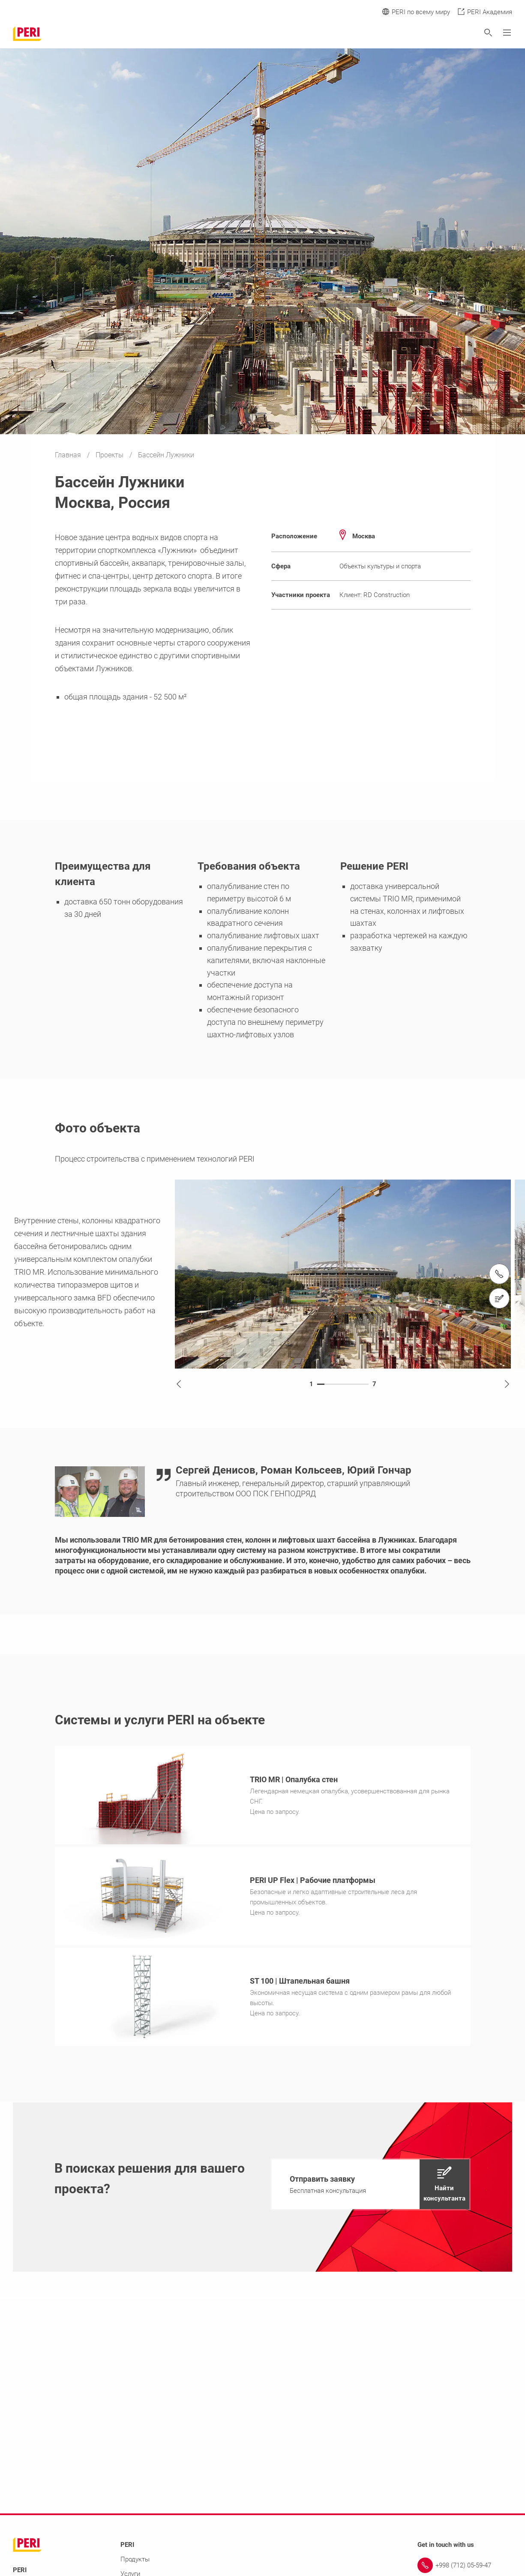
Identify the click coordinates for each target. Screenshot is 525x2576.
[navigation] (370, 2187)
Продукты (135, 2562)
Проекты (110, 455)
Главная (69, 455)
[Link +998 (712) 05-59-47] (464, 2568)
